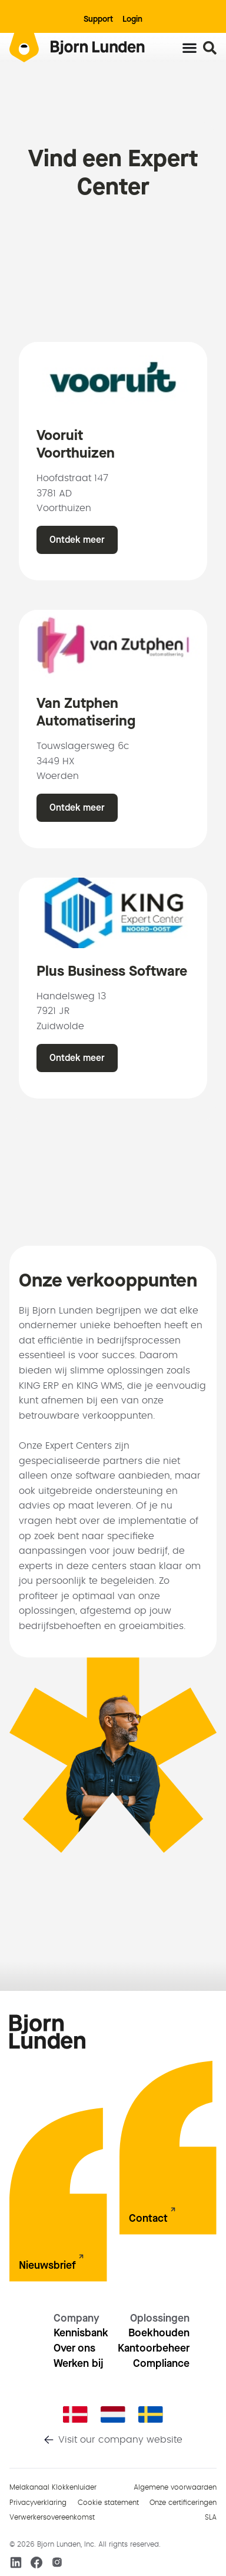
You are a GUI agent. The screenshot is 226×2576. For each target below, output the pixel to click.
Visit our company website (120, 2439)
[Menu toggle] (189, 47)
